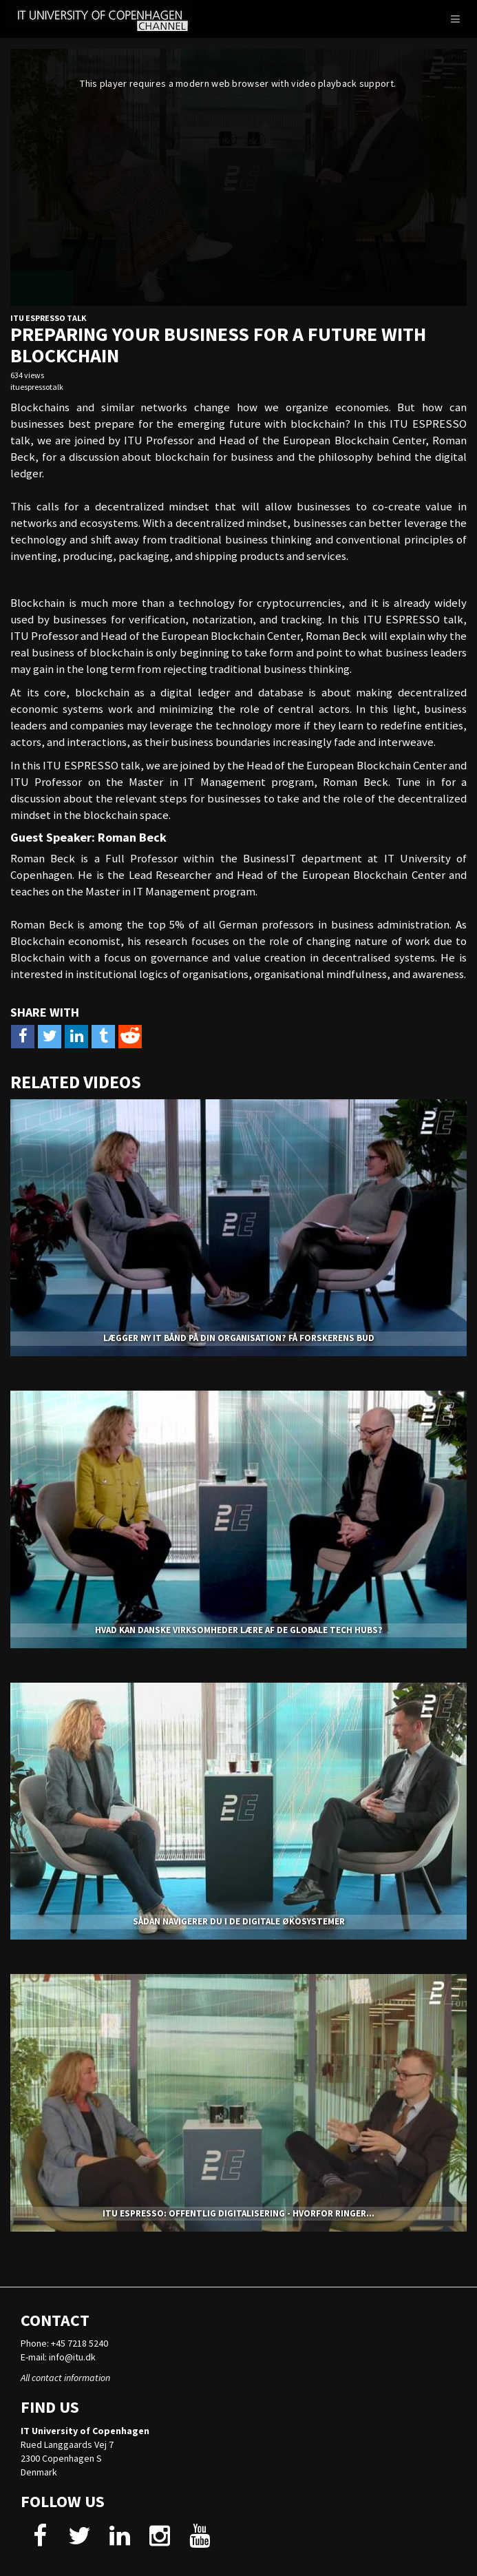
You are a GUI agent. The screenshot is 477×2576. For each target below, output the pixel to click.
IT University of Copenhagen (85, 2430)
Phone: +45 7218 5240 (64, 2343)
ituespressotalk (36, 387)
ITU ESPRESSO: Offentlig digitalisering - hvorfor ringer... (238, 2213)
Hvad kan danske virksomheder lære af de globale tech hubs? (239, 1630)
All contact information (65, 2377)
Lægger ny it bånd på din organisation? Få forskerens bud (238, 1338)
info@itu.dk (72, 2357)
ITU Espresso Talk (48, 318)
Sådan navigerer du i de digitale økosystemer (239, 1921)
